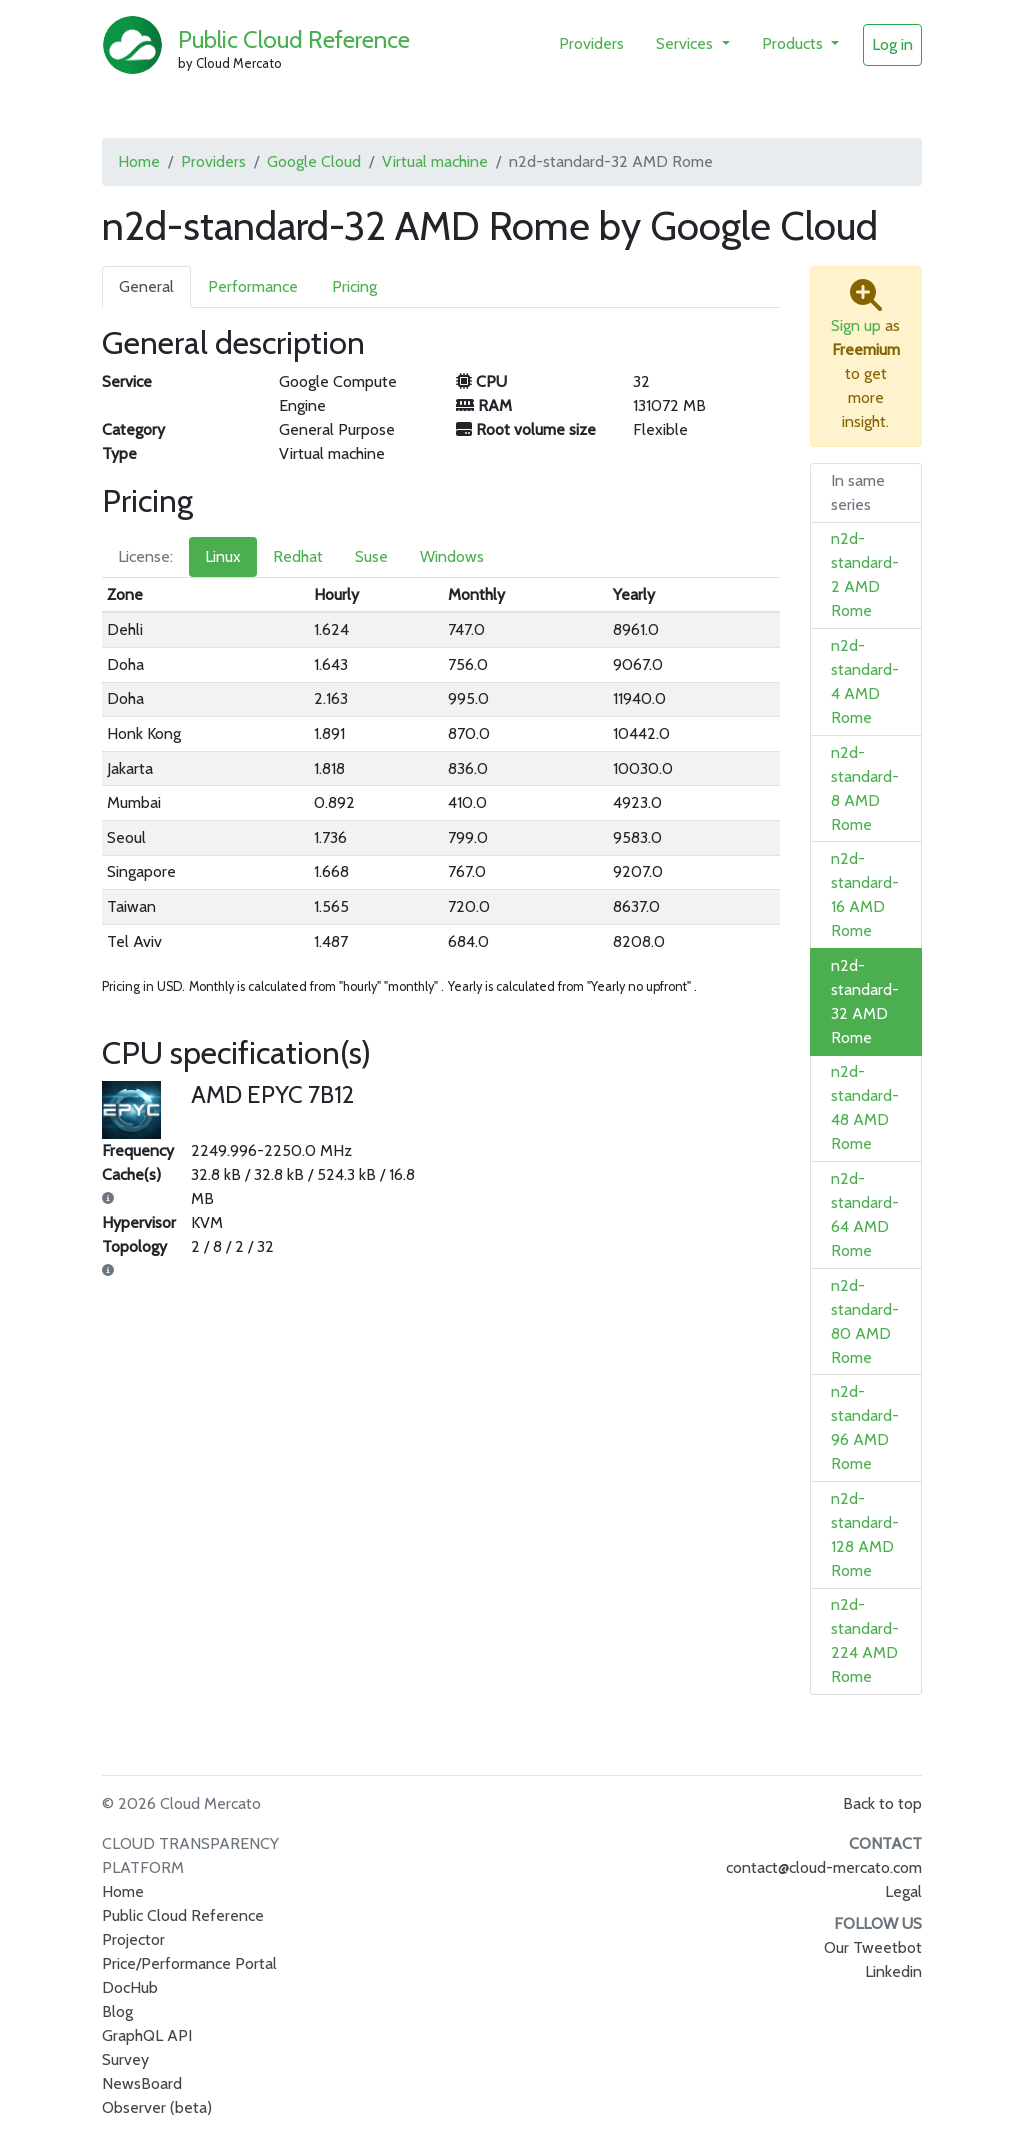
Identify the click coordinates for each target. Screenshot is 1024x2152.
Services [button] (686, 43)
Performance (253, 286)
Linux (223, 556)
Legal (903, 1891)
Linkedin (893, 1971)
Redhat (298, 556)
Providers (591, 43)
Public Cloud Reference (294, 39)
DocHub (130, 1987)
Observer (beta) (157, 2107)
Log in (892, 44)
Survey (125, 2059)
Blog (117, 2011)
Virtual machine (435, 161)
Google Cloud (314, 161)
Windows (452, 556)
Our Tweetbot (873, 1947)
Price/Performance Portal (189, 1963)
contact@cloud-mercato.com (824, 1867)
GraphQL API (147, 2035)
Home (139, 161)
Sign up (856, 325)
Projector (133, 1939)
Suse (371, 556)
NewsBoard (142, 2083)
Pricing (354, 286)
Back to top (882, 1803)
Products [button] (794, 43)
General (146, 286)
